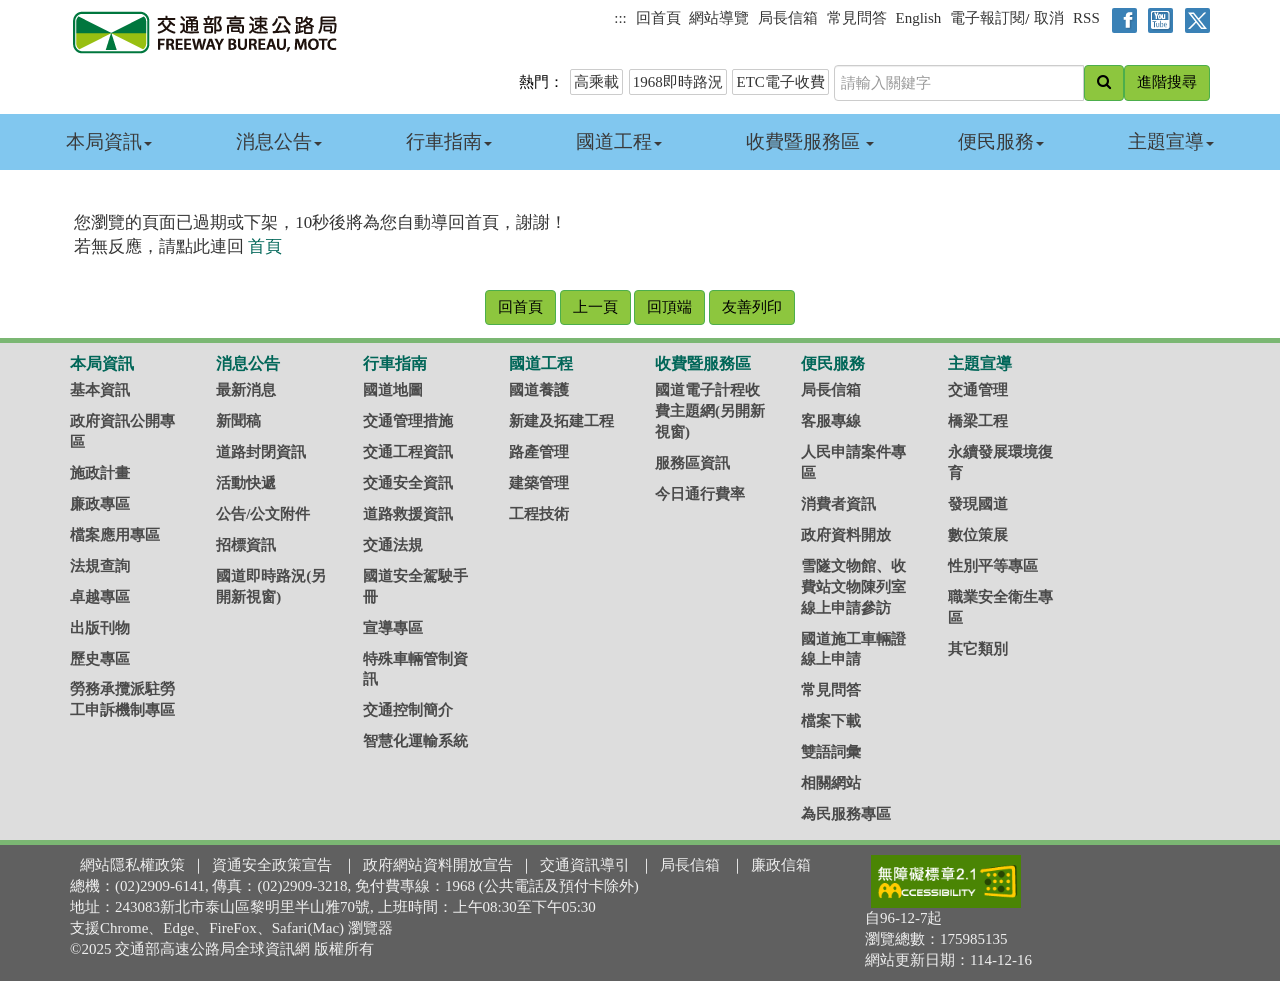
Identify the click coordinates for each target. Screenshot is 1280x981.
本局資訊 (109, 141)
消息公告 (279, 141)
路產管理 (539, 452)
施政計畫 (100, 473)
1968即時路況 (678, 82)
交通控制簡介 (408, 710)
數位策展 (978, 535)
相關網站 (831, 783)
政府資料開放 (846, 535)
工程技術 (539, 514)
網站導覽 (719, 18)
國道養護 (539, 390)
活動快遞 (246, 483)
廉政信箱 (781, 865)
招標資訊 (246, 545)
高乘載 (596, 82)
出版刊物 (100, 628)
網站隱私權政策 (132, 865)
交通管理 (978, 390)
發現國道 (978, 504)
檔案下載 (831, 721)
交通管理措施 (408, 421)
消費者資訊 (838, 504)
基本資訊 (100, 390)
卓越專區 (100, 597)
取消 (1049, 18)
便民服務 (1001, 141)
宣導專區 (393, 628)
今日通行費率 (700, 494)
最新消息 (246, 390)
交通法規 (393, 545)
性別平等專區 (993, 566)
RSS (1086, 18)
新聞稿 (238, 421)
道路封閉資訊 (261, 452)
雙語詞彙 (831, 752)
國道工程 (619, 141)
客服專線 (831, 421)
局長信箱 (788, 18)
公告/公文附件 (263, 514)
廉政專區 (100, 504)
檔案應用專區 (115, 535)
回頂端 (669, 307)
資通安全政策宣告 (272, 865)
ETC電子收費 (780, 82)
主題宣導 (1171, 141)
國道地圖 (393, 390)
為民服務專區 (846, 814)
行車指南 (449, 141)
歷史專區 (100, 659)
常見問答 (857, 18)
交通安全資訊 (408, 483)
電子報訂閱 (987, 18)
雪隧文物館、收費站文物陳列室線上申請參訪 (853, 587)
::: (620, 18)
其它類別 (978, 649)
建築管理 (539, 483)
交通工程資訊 (408, 452)
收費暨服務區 (810, 141)
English (919, 18)
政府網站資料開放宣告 (438, 865)
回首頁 (658, 18)
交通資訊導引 (585, 865)
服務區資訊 (692, 463)
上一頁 (595, 307)
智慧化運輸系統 (415, 741)
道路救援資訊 (408, 514)
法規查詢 (100, 566)
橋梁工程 (978, 421)
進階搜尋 (1167, 82)
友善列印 (752, 307)
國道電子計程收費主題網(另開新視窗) (710, 411)
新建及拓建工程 (561, 421)
